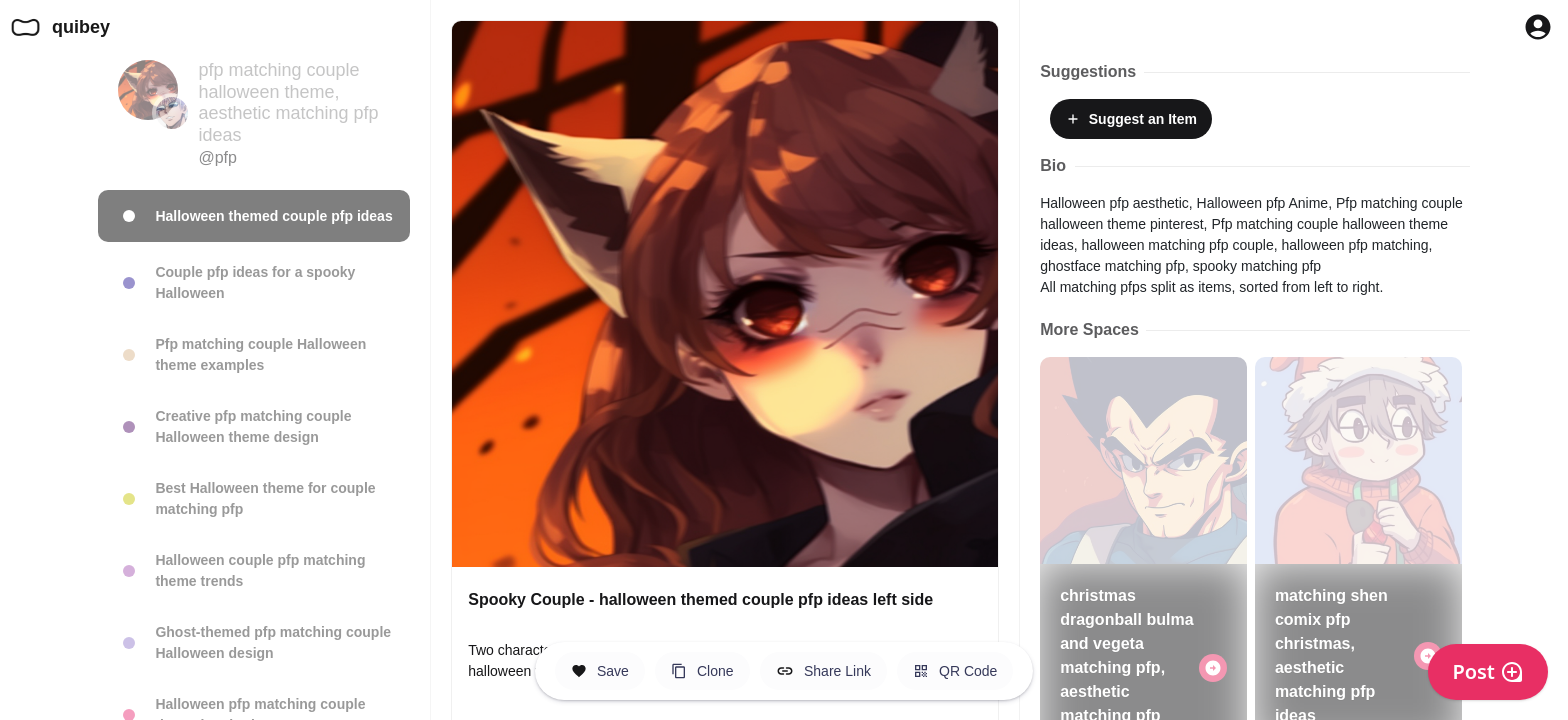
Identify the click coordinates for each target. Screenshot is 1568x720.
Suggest (1131, 119)
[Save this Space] (600, 671)
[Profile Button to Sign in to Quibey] (1538, 27)
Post (1488, 671)
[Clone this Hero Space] (702, 671)
